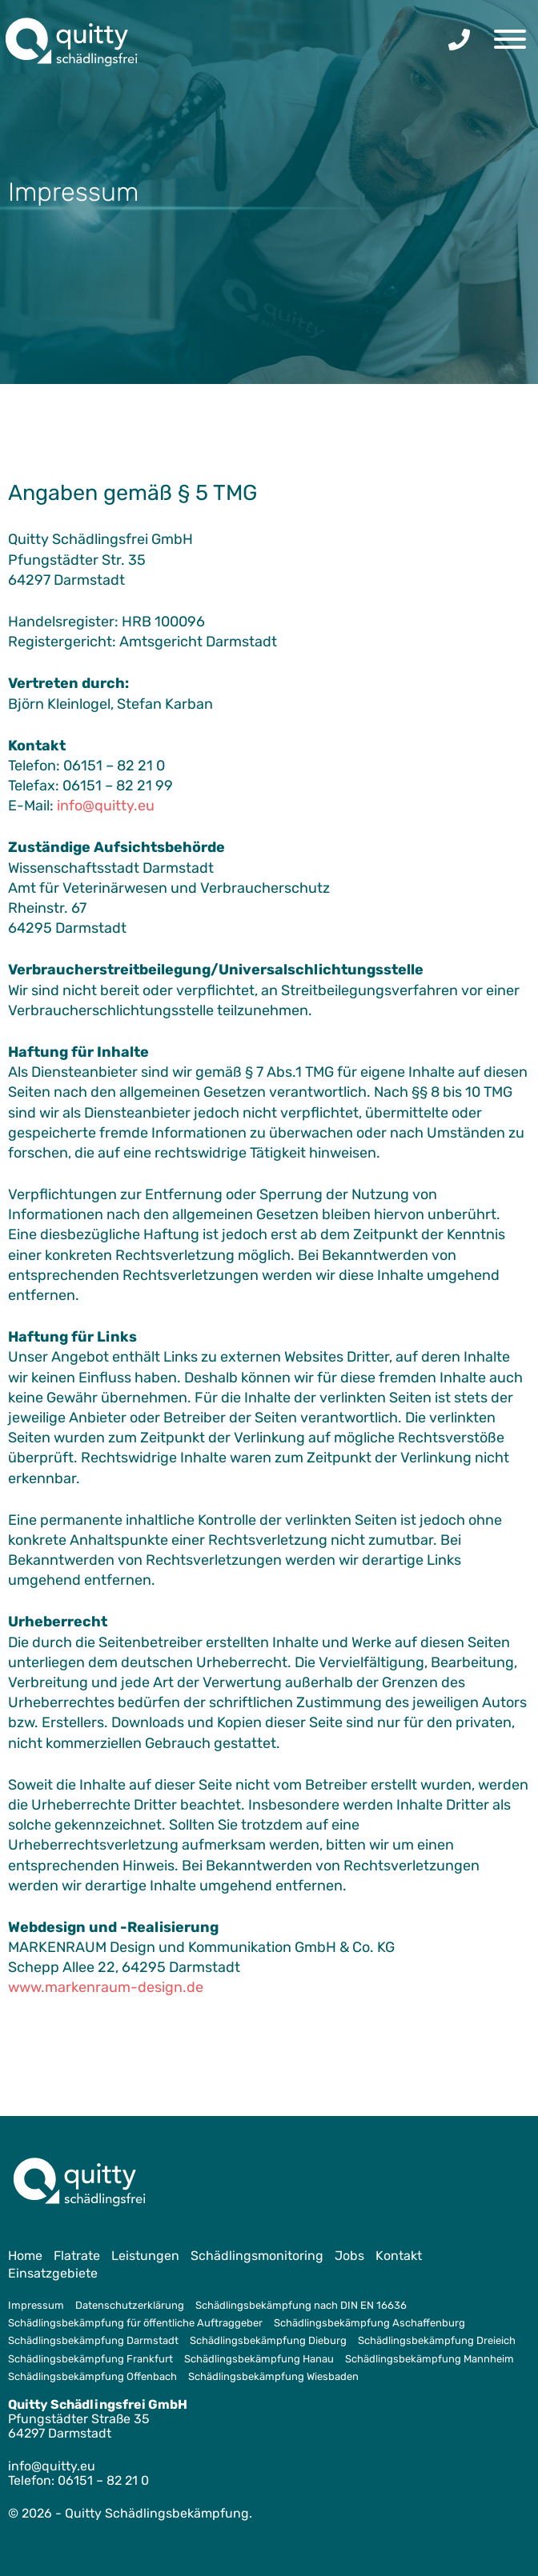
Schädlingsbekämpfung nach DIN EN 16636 (301, 2305)
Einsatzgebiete (53, 2273)
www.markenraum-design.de (105, 1987)
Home (25, 2255)
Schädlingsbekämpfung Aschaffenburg (369, 2323)
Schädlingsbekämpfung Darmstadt (93, 2340)
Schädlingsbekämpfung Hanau (259, 2359)
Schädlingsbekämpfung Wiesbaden (273, 2376)
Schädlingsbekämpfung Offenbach (92, 2376)
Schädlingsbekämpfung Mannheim (429, 2359)
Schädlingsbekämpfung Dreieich (437, 2340)
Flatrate (77, 2255)
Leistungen (145, 2255)
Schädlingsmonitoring (257, 2255)
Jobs (349, 2255)
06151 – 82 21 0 (103, 2480)
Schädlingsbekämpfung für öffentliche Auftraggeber (135, 2323)
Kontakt (398, 2255)
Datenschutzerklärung (129, 2305)
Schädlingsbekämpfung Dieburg (268, 2340)
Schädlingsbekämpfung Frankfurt (90, 2359)
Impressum (36, 2305)
